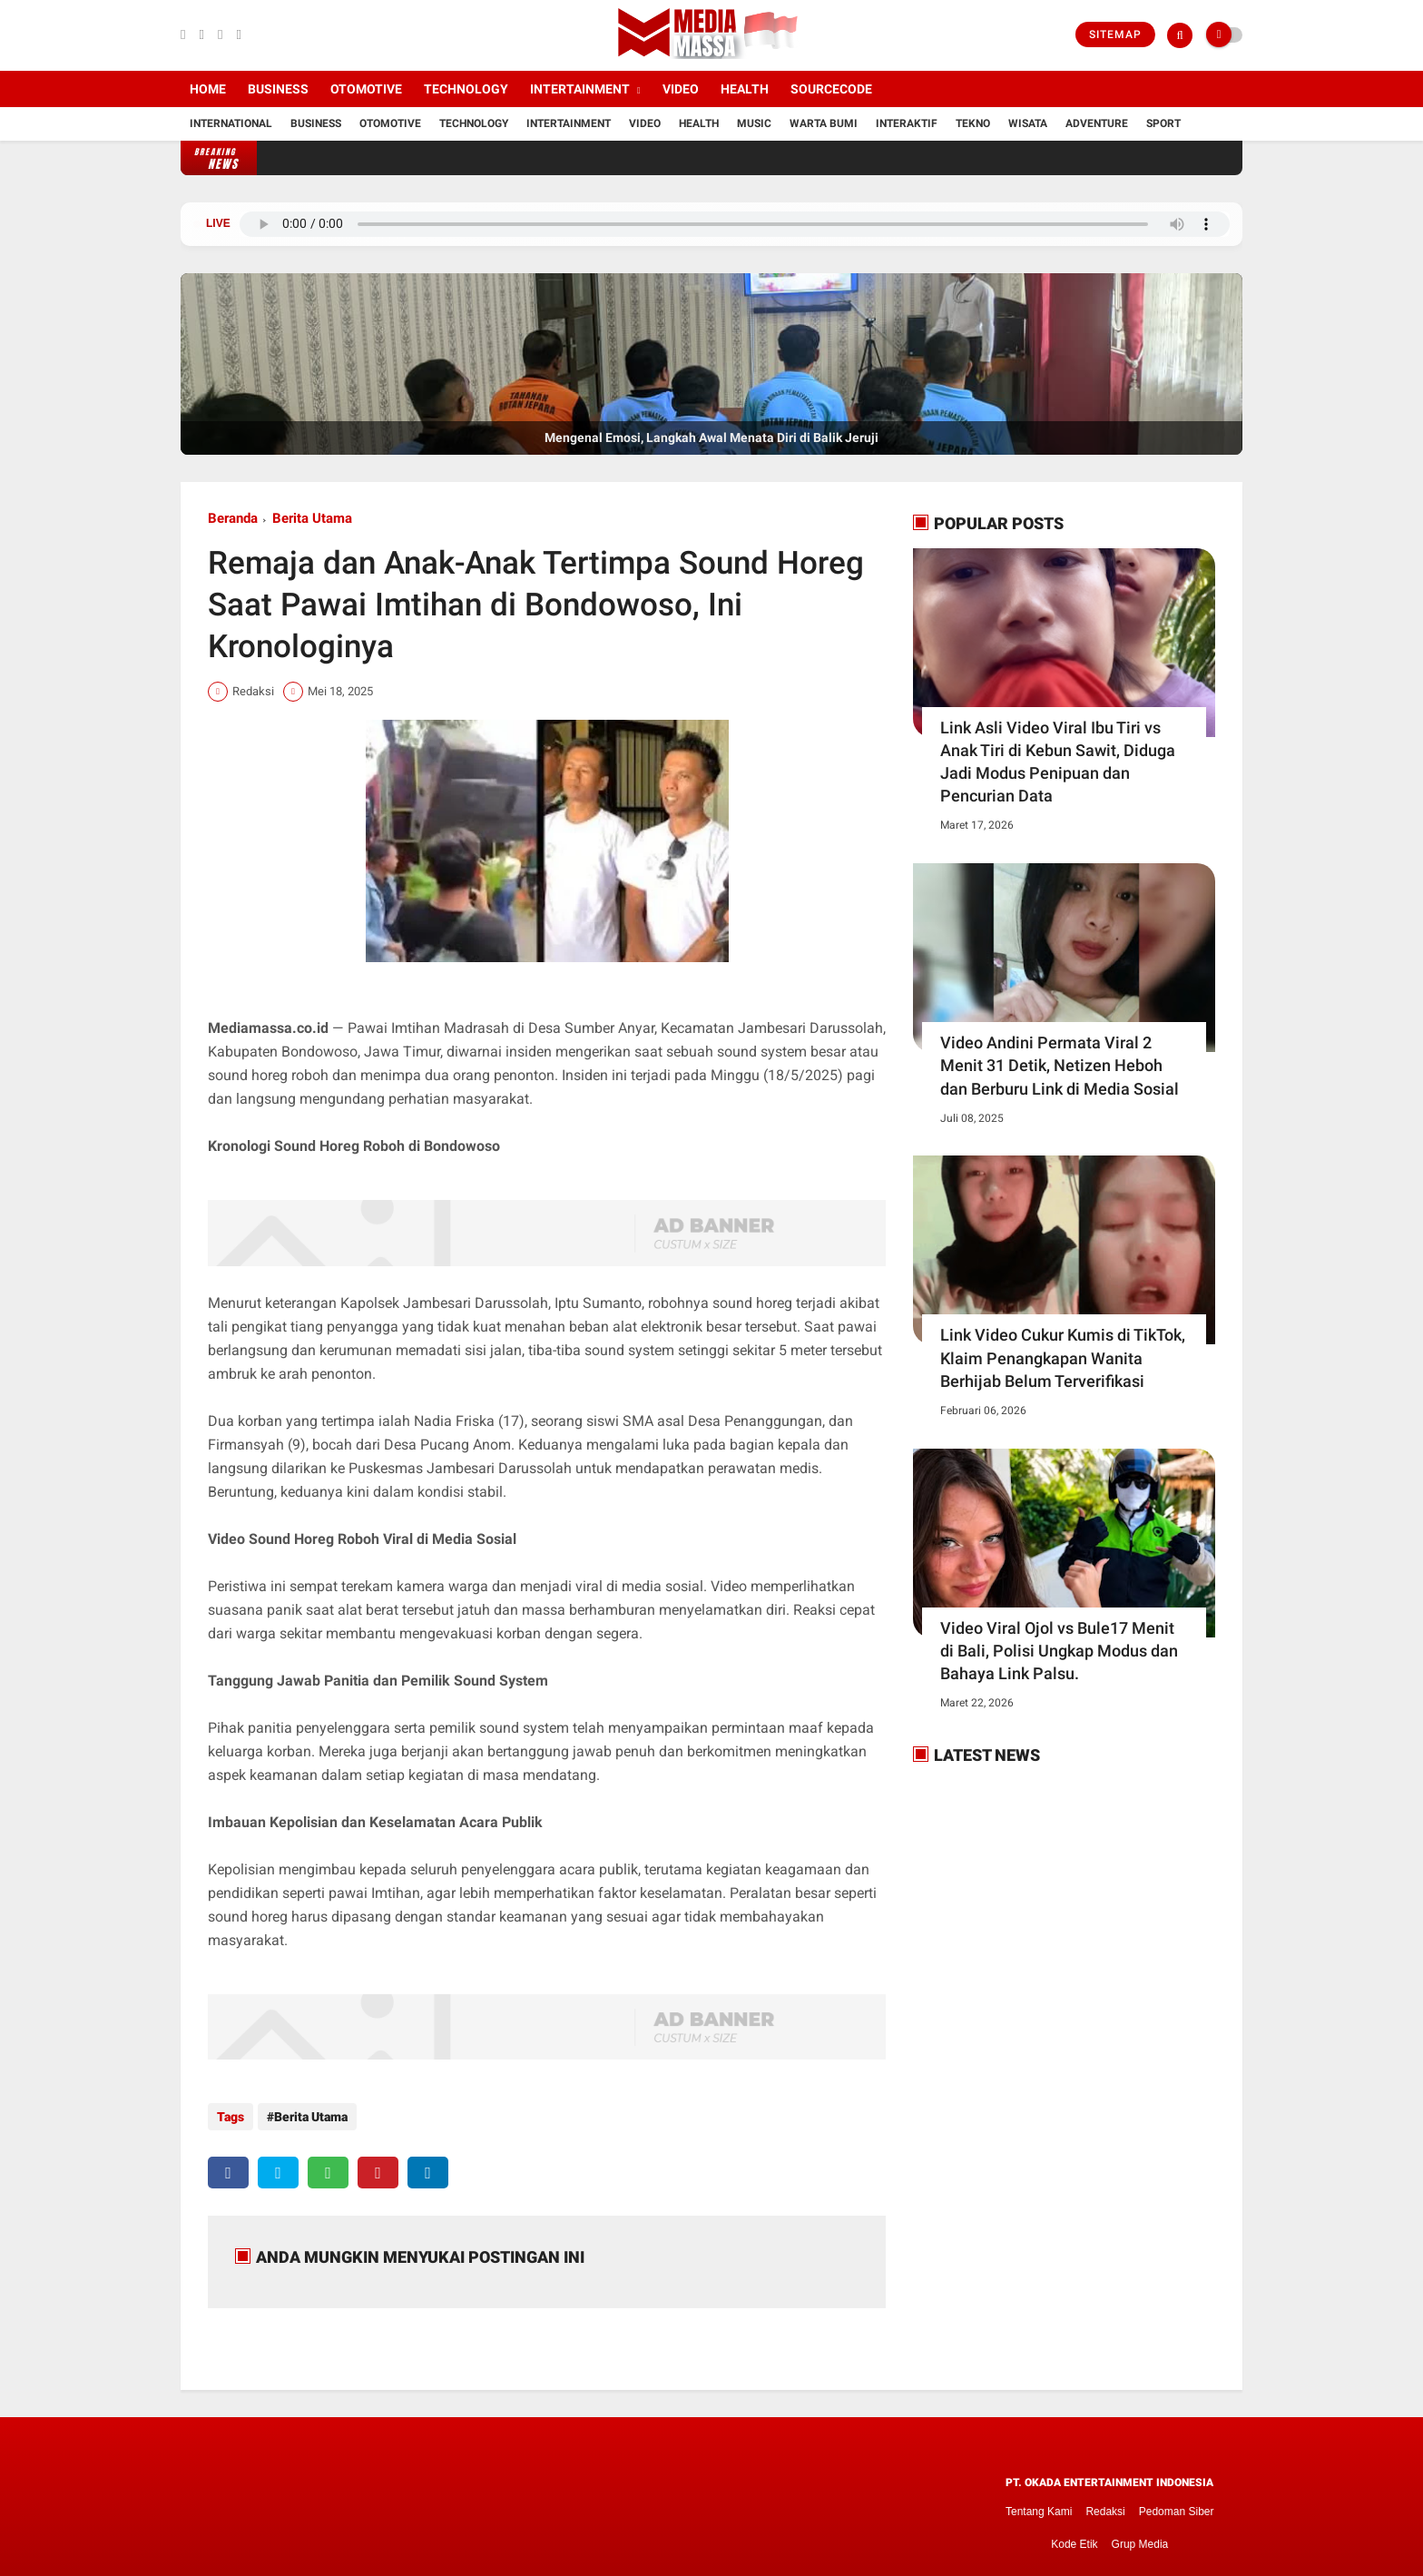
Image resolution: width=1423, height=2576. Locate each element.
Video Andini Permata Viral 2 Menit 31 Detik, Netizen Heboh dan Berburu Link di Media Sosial (1059, 1065)
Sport (1163, 123)
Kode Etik (1074, 2536)
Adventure (1096, 123)
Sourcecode (831, 89)
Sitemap (1115, 34)
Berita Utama (312, 518)
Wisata (1027, 123)
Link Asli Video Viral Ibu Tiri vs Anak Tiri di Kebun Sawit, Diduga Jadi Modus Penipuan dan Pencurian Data (1057, 762)
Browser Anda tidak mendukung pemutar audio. (735, 224)
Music (754, 123)
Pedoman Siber (1176, 2503)
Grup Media (1140, 2536)
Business (278, 89)
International (231, 123)
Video (680, 89)
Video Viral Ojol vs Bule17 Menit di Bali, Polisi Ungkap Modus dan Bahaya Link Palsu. (1059, 1650)
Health (745, 89)
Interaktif (906, 123)
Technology (466, 89)
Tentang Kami (1039, 2503)
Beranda (233, 518)
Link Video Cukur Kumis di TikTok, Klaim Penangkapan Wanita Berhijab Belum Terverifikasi (1062, 1357)
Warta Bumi (824, 123)
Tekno (973, 123)
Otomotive (366, 89)
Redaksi (1104, 2503)
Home (208, 89)
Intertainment (580, 89)
